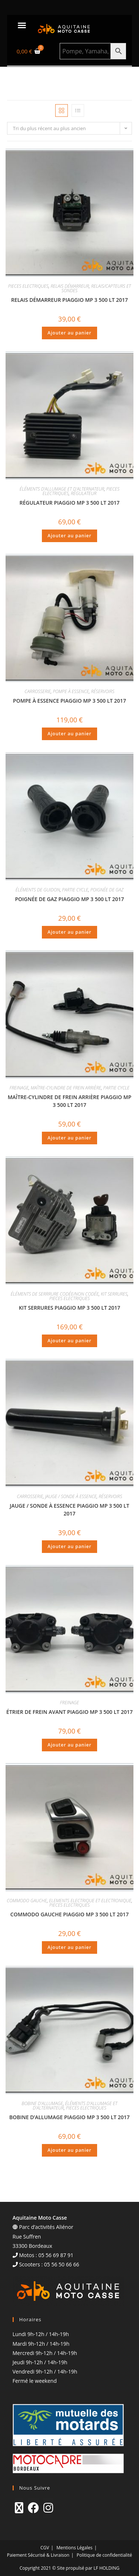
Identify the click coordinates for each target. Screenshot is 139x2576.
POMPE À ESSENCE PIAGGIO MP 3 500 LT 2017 (69, 700)
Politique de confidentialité (104, 2555)
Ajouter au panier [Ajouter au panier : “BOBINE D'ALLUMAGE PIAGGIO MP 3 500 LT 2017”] (69, 2150)
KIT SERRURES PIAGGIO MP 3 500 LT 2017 (69, 1307)
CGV (44, 2547)
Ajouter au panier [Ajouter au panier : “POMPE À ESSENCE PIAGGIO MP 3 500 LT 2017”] (69, 733)
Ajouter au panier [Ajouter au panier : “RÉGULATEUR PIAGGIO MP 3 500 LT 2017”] (69, 535)
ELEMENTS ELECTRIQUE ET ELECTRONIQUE (90, 1900)
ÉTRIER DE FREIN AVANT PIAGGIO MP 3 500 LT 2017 (69, 1711)
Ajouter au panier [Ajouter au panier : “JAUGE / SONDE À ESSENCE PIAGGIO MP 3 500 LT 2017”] (69, 1546)
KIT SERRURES (114, 1294)
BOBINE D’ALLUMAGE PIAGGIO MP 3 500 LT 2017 (69, 2117)
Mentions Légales (74, 2547)
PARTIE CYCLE (75, 890)
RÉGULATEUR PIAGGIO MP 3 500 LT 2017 (70, 502)
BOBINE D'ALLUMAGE (42, 2103)
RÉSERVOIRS (103, 691)
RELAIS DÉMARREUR (70, 286)
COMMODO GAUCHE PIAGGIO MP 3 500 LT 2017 (69, 1914)
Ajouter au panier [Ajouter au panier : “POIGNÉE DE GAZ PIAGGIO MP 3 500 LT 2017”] (69, 932)
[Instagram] (48, 2508)
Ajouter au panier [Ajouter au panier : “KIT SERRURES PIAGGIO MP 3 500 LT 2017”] (69, 1341)
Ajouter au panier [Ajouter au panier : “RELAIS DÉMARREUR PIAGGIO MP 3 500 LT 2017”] (69, 333)
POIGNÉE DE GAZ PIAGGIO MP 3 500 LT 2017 (69, 899)
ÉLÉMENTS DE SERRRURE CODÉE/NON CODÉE (55, 1294)
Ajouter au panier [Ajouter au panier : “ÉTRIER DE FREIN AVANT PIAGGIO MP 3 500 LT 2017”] (69, 1745)
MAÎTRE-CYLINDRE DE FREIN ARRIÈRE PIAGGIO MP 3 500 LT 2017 (70, 1101)
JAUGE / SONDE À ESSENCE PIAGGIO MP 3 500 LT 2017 (69, 1509)
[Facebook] (33, 2508)
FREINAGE (19, 1088)
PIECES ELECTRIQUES (28, 286)
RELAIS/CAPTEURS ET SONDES (96, 288)
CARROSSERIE (37, 691)
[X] (19, 2508)
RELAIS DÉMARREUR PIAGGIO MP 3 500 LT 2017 (69, 299)
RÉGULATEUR (83, 493)
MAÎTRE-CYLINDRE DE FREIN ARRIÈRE (66, 1088)
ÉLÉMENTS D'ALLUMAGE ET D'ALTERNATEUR (62, 489)
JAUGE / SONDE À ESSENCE (71, 1496)
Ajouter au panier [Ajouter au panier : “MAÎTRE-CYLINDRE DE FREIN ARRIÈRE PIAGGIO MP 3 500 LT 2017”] (69, 1138)
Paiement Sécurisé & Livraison (38, 2555)
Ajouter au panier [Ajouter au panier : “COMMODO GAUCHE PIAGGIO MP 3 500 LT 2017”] (69, 1947)
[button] (22, 25)
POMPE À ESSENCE (71, 691)
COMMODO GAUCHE (27, 1900)
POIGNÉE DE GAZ (106, 890)
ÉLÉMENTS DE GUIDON (38, 890)
